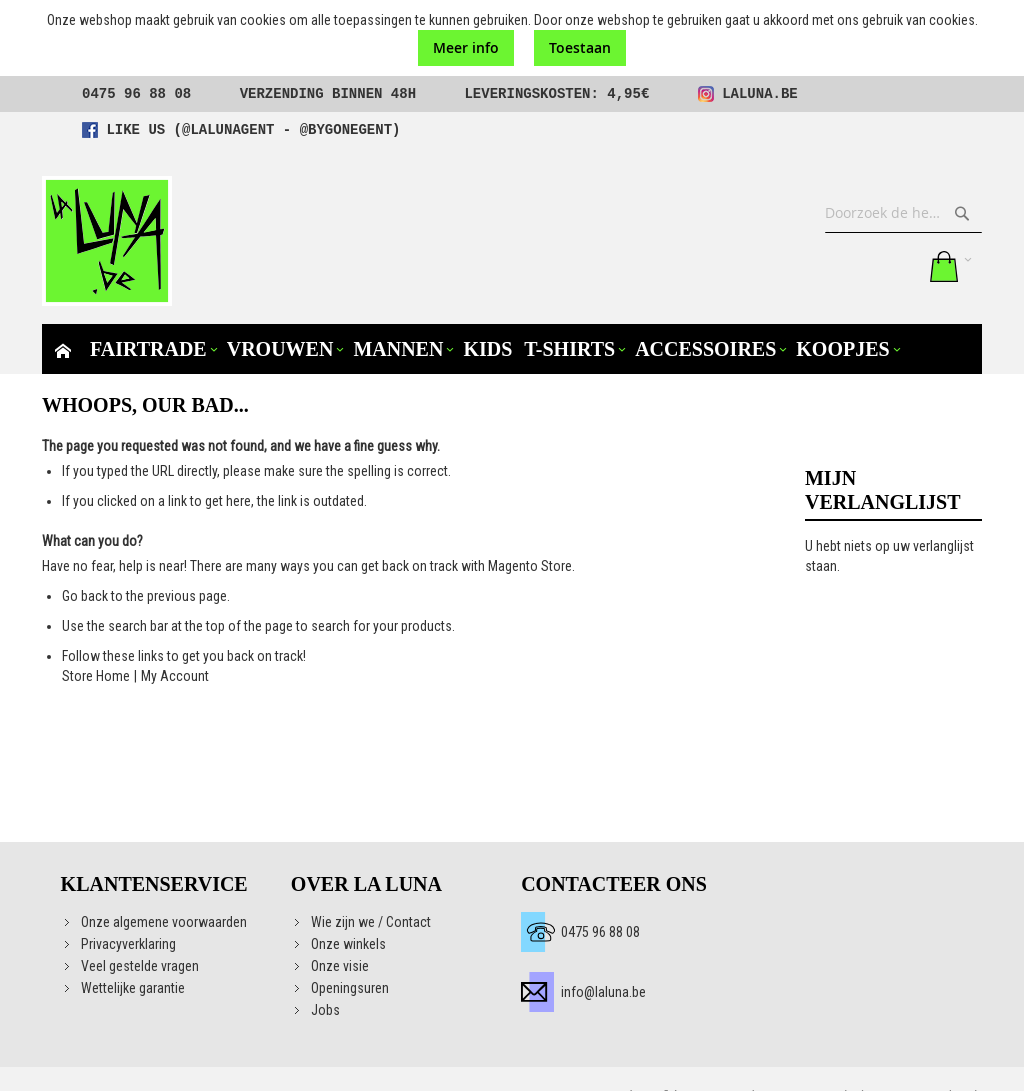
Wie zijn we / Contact (371, 922)
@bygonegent (346, 130)
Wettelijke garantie (133, 988)
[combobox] (903, 213)
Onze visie (340, 966)
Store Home (96, 676)
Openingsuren (350, 988)
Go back (85, 596)
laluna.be (760, 94)
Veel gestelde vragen (140, 966)
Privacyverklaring (128, 944)
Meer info (466, 47)
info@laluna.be (603, 992)
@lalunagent (228, 130)
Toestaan (580, 47)
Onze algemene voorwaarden (164, 922)
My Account (175, 676)
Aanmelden (899, 266)
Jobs (325, 1010)
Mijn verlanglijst (858, 266)
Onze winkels (348, 944)
